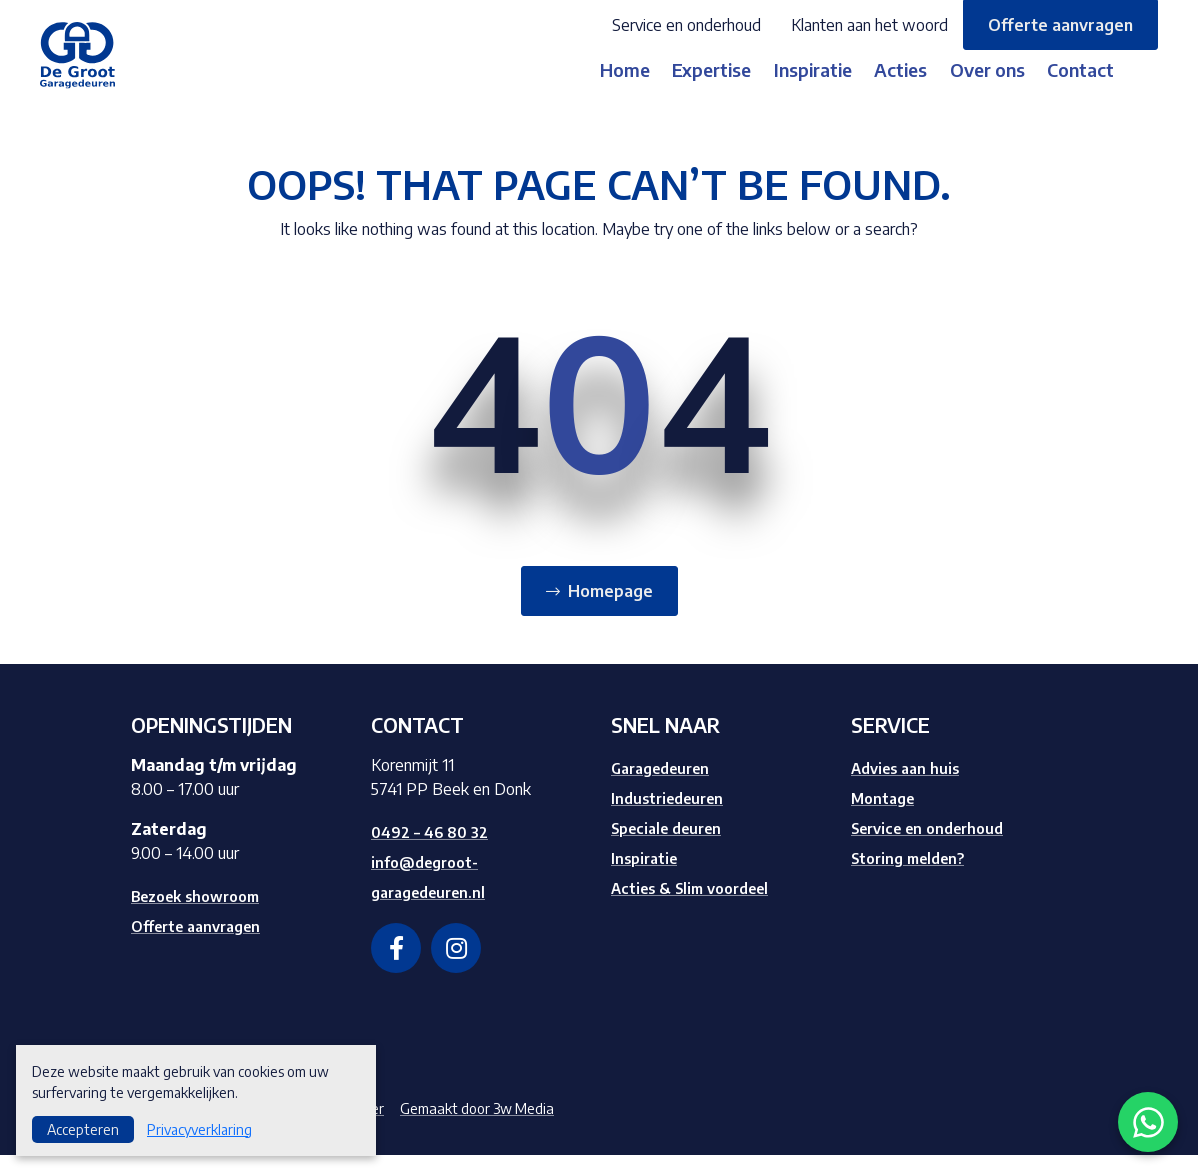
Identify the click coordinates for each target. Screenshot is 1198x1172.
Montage (885, 815)
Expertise (665, 86)
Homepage (610, 608)
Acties (889, 86)
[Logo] (93, 62)
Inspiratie (784, 86)
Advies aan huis (909, 785)
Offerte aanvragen (1060, 25)
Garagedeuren (666, 785)
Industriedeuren (672, 815)
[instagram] (456, 965)
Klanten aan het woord (869, 25)
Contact (1104, 86)
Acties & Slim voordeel (698, 905)
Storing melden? (914, 875)
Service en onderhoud (686, 25)
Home (561, 86)
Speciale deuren (673, 845)
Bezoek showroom (204, 913)
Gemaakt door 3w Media (502, 1125)
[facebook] (396, 965)
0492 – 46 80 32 (433, 849)
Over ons (993, 86)
